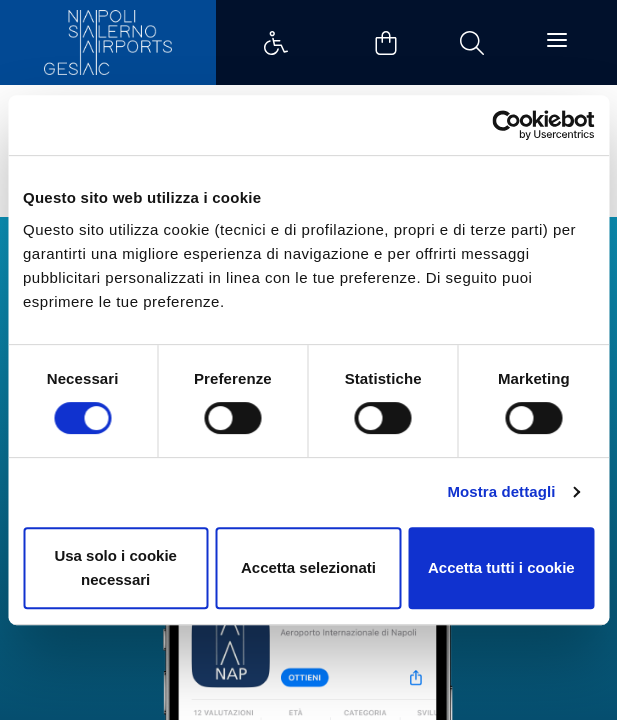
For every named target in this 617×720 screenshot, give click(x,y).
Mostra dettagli (501, 491)
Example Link (276, 43)
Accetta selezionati (308, 567)
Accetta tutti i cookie (501, 567)
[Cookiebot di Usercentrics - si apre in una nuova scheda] (506, 125)
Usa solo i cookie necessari (115, 567)
